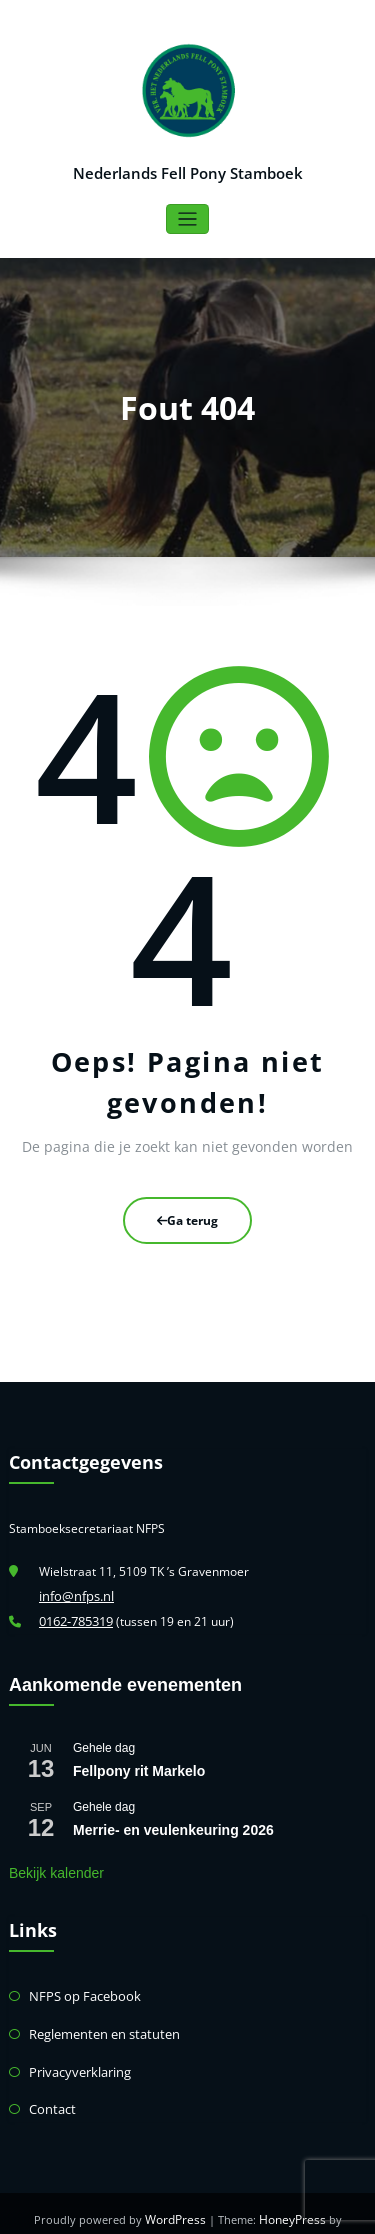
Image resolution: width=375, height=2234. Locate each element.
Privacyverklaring (77, 2063)
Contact (50, 2099)
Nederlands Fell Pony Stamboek (188, 172)
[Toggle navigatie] (187, 218)
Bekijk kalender (56, 1867)
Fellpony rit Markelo (139, 1766)
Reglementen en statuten (99, 2026)
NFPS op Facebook (80, 1990)
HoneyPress (255, 2208)
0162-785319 (76, 1616)
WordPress (142, 2208)
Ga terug (188, 1218)
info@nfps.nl (73, 1592)
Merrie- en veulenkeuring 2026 (173, 1825)
